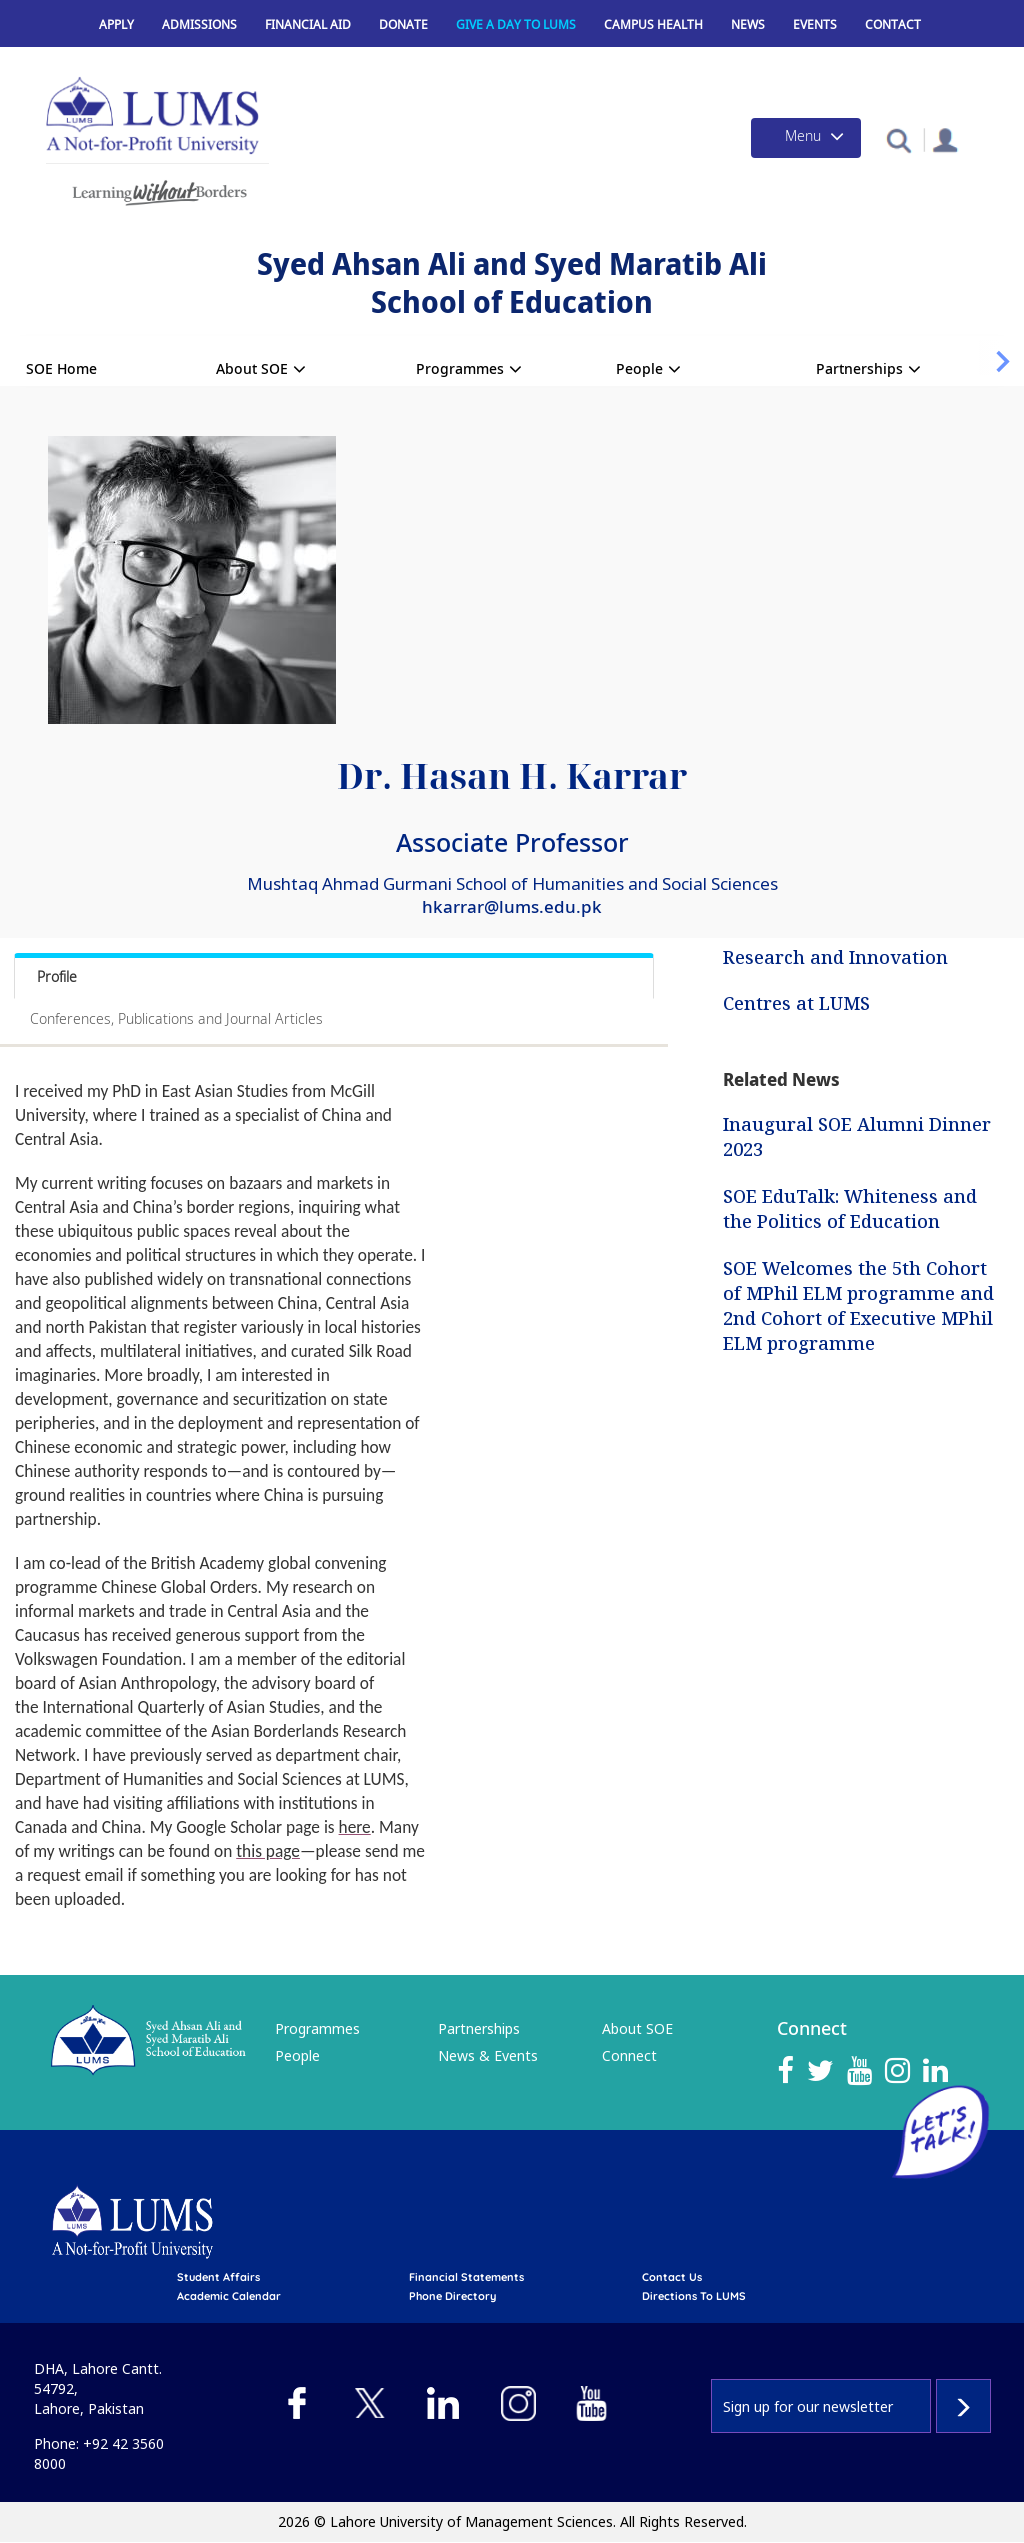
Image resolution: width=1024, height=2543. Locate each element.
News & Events (488, 2055)
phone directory (452, 2296)
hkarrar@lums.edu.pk (512, 906)
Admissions (199, 24)
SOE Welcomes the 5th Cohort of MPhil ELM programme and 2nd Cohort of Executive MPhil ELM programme (858, 1305)
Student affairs (218, 2277)
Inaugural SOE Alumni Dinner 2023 (857, 1136)
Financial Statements (466, 2277)
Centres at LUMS (796, 1001)
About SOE (252, 368)
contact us (672, 2277)
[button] (898, 139)
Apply (116, 24)
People (639, 368)
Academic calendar (229, 2296)
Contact (893, 24)
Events (815, 24)
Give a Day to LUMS (516, 24)
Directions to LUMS (694, 2296)
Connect (629, 2055)
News (748, 24)
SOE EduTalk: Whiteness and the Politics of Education (850, 1208)
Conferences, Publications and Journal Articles (176, 1018)
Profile (57, 976)
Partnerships (859, 368)
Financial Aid (308, 24)
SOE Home (61, 368)
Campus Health (653, 24)
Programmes (460, 368)
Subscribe (963, 2406)
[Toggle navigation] (806, 138)
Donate (403, 24)
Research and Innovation (835, 957)
